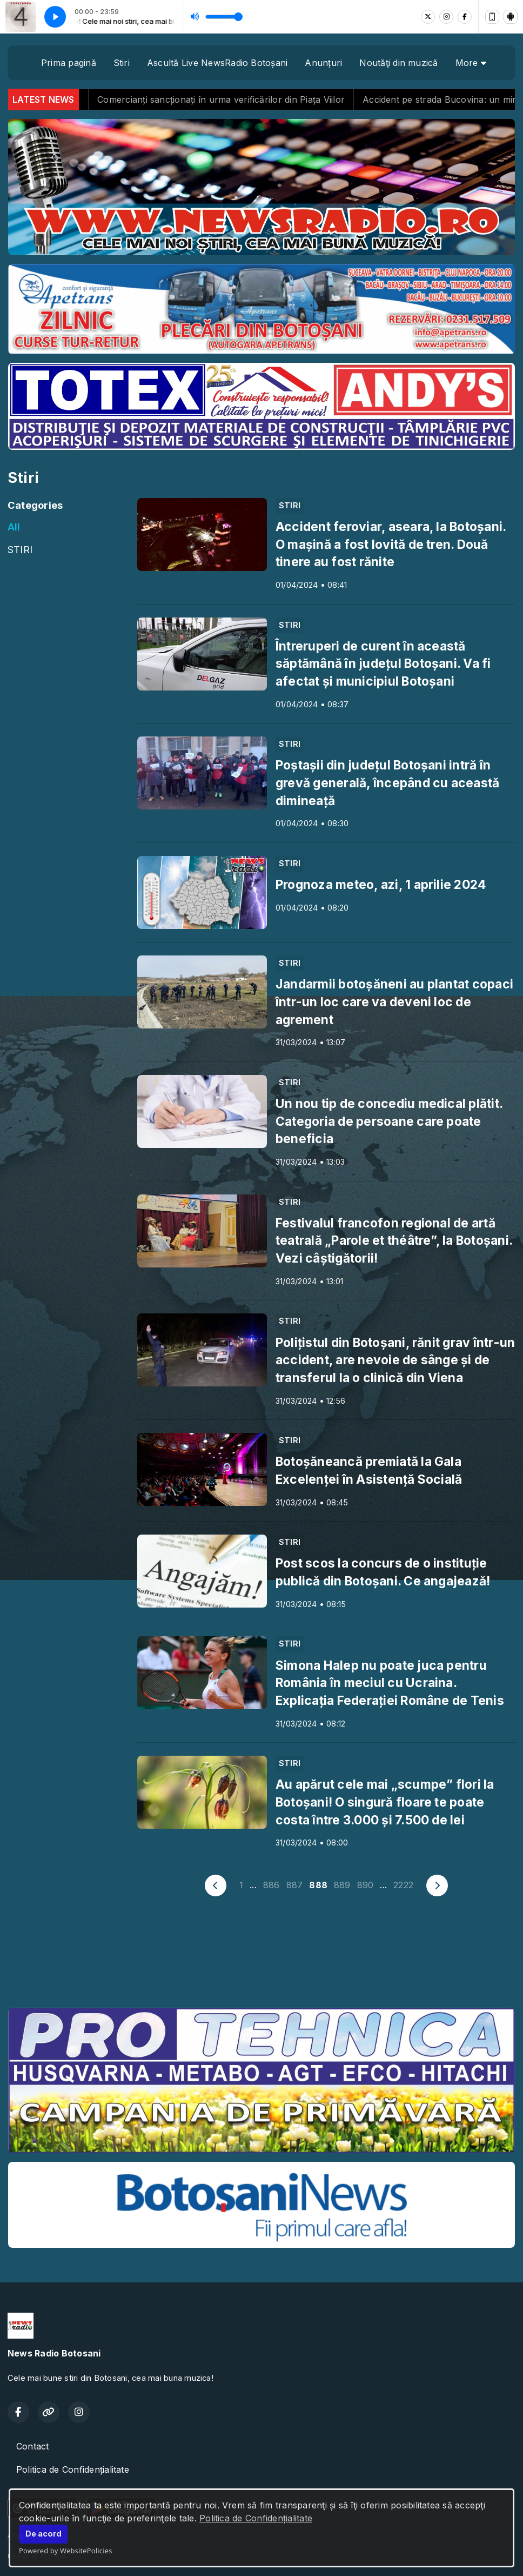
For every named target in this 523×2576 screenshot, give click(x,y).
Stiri (121, 62)
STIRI (20, 549)
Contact (32, 2446)
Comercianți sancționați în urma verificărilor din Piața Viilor (258, 99)
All (14, 527)
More (470, 62)
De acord (43, 2533)
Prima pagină (68, 62)
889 (342, 1885)
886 (271, 1885)
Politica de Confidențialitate (255, 2518)
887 (294, 1885)
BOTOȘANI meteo (261, 1958)
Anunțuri (323, 62)
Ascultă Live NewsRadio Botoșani (217, 62)
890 (365, 1885)
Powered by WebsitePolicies (65, 2550)
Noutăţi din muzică (398, 62)
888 (318, 1885)
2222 (403, 1885)
